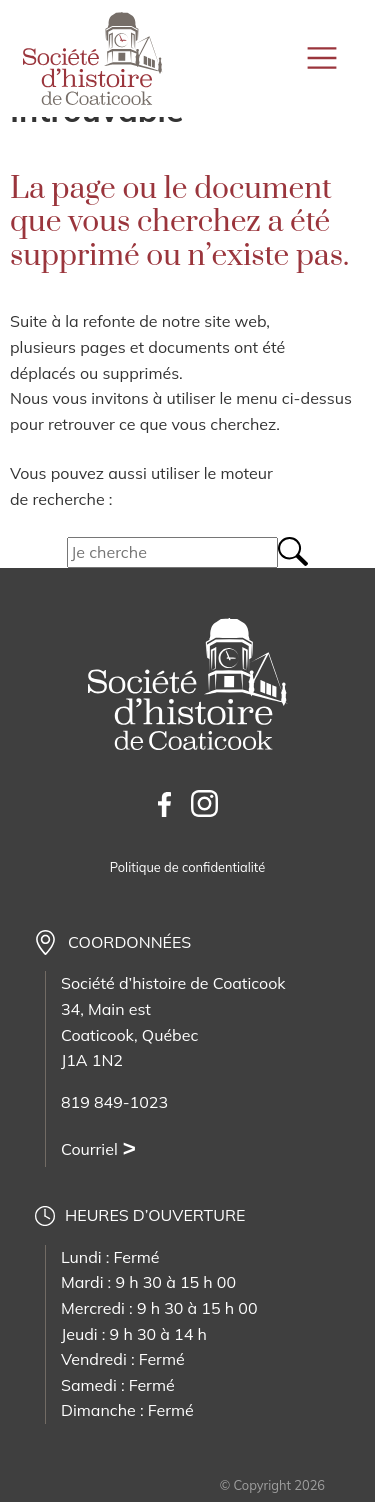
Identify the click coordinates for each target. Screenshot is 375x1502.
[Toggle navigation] (324, 58)
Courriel (89, 1149)
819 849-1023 (114, 1102)
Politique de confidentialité (187, 867)
